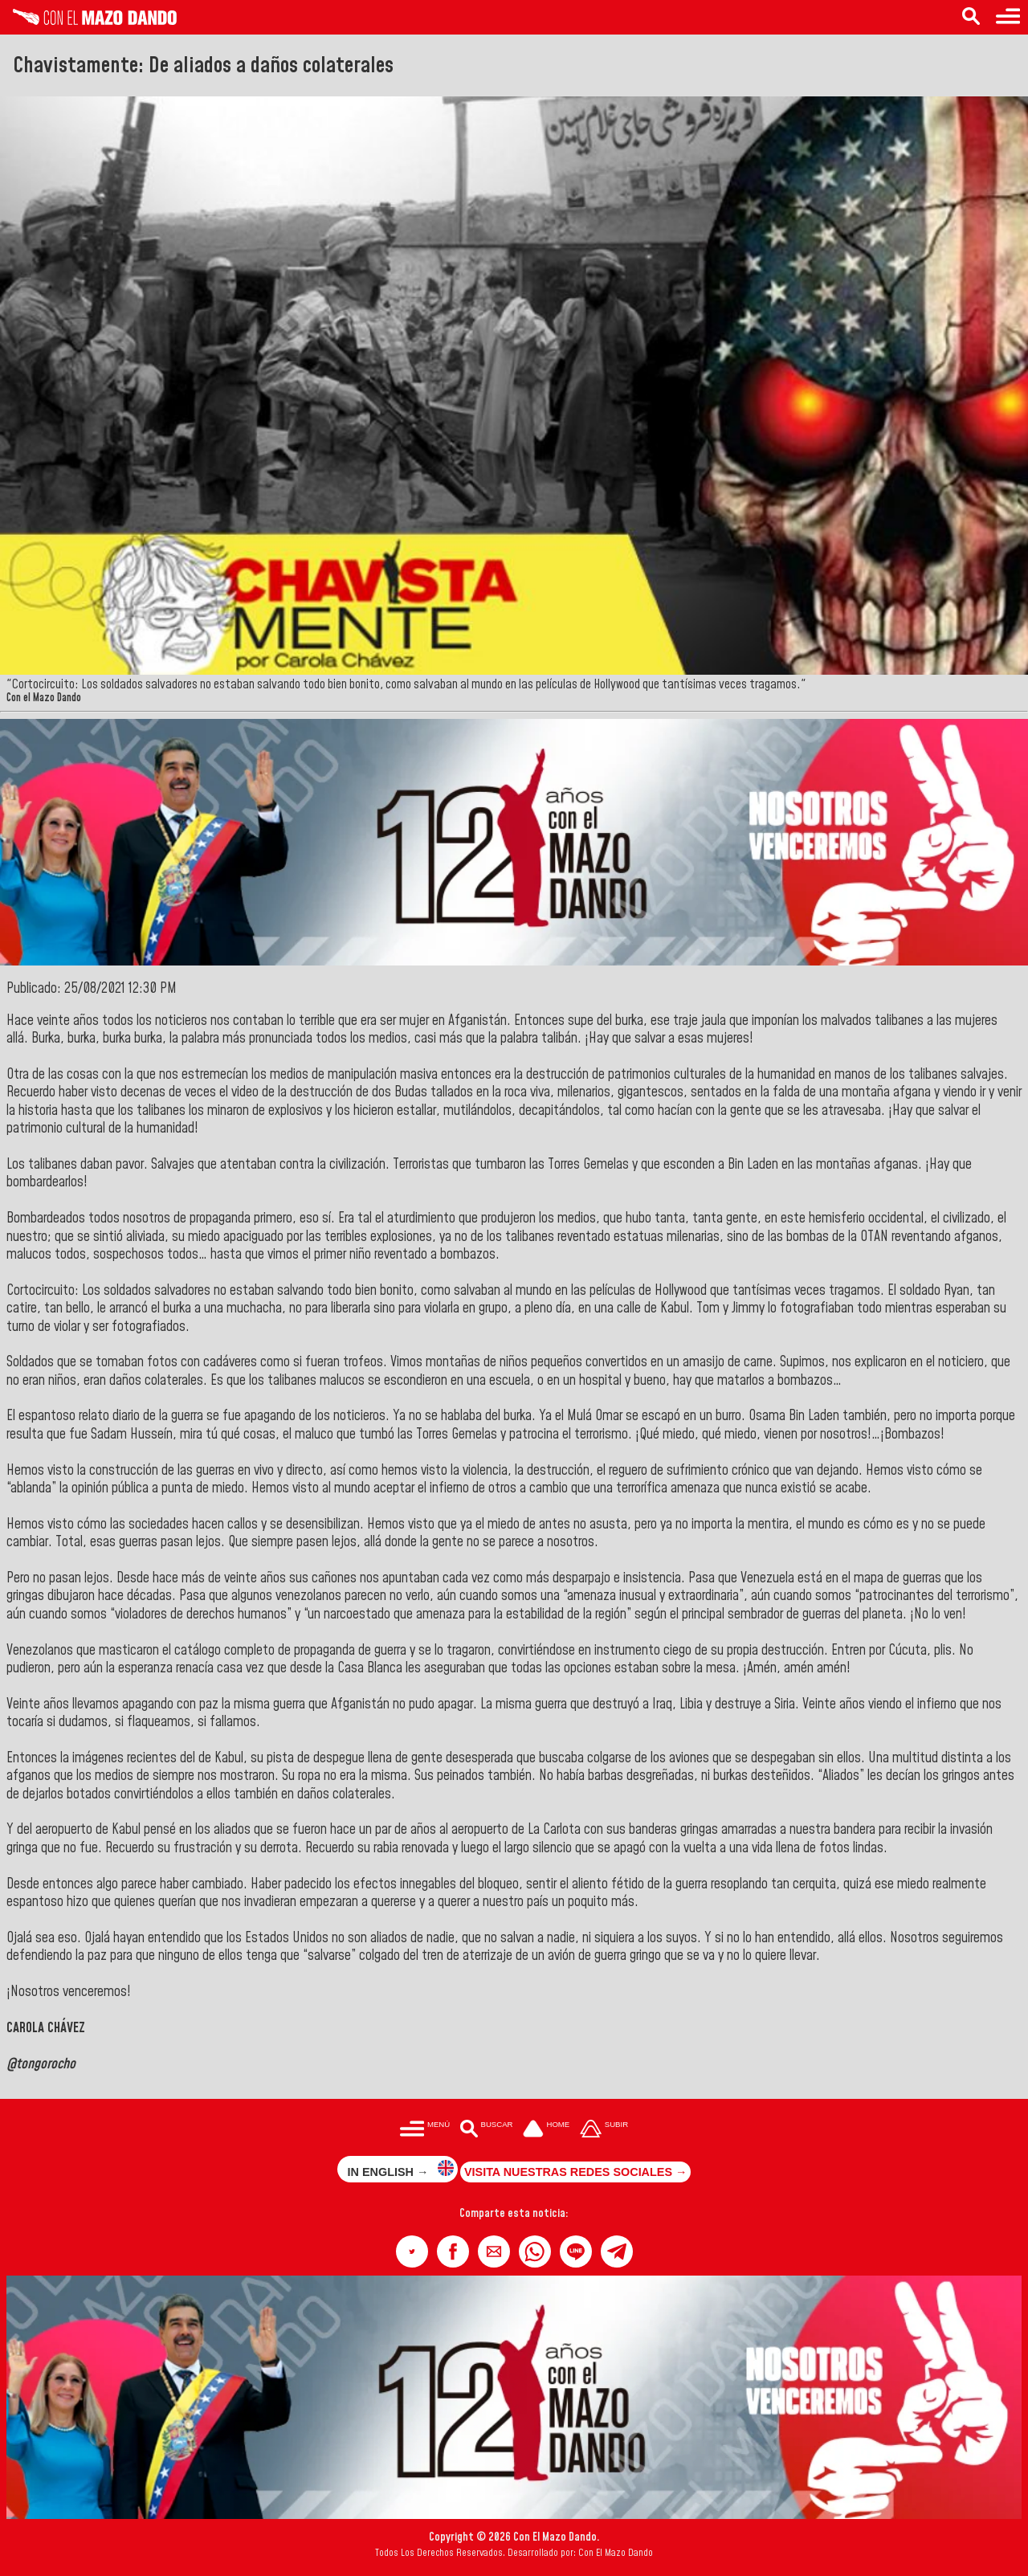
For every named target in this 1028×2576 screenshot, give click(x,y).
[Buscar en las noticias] (971, 17)
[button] (412, 2251)
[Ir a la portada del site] (546, 2130)
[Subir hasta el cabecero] (604, 2130)
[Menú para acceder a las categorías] (1008, 17)
